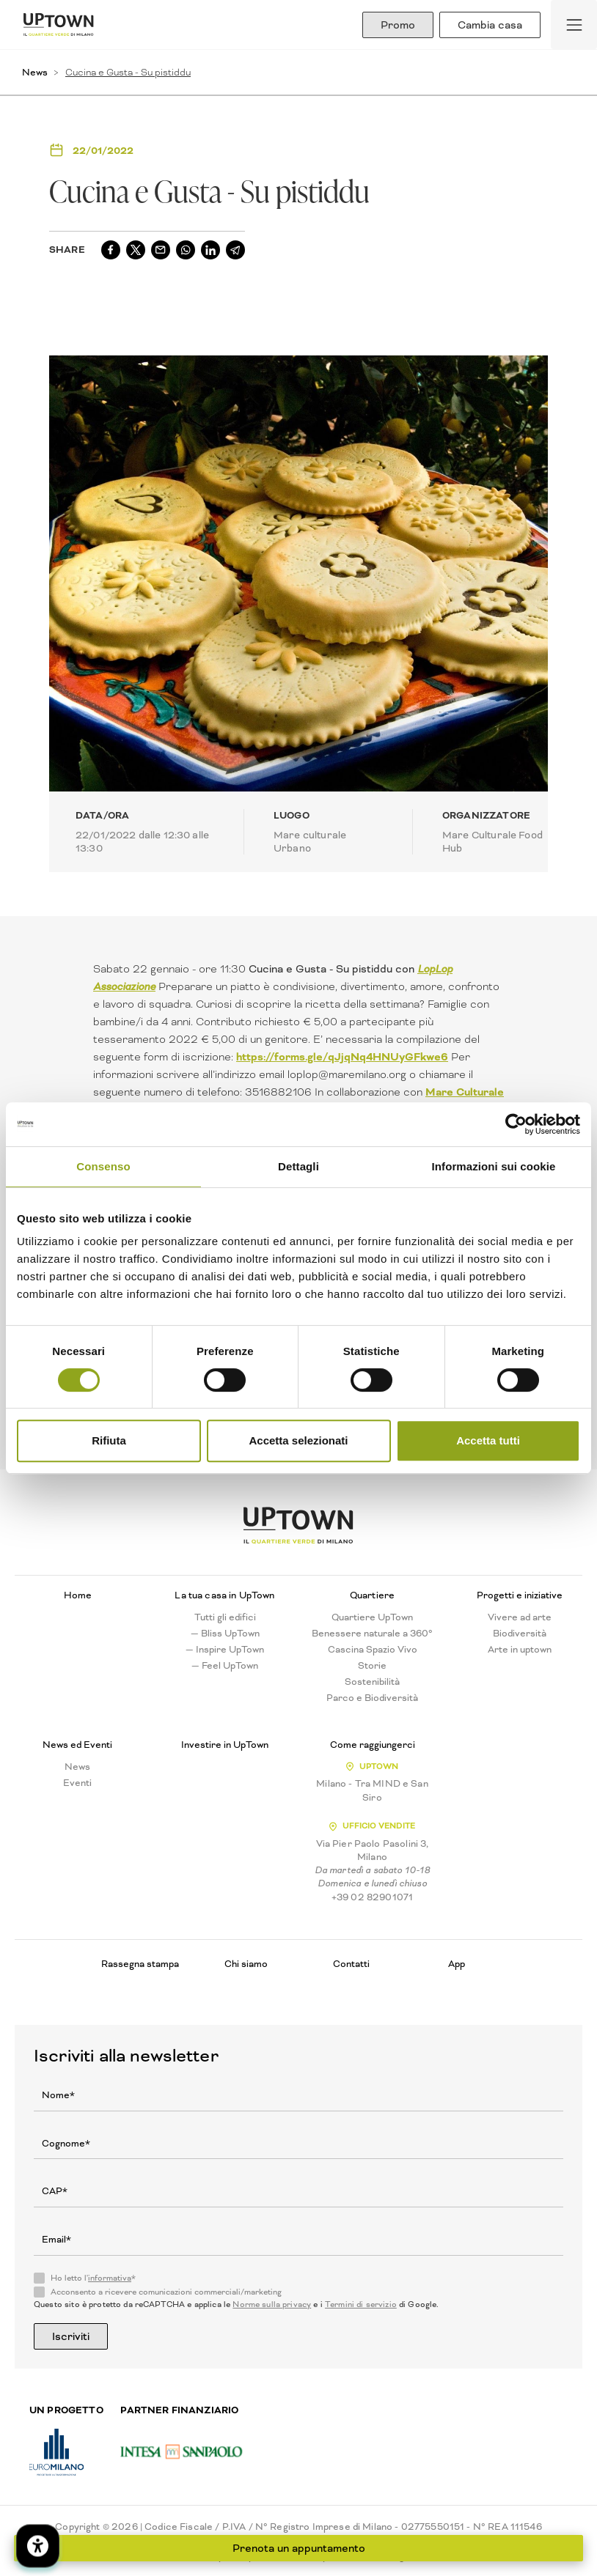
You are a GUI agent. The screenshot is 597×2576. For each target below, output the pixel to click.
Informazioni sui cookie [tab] (494, 1166)
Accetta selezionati (298, 1440)
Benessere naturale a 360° (372, 1633)
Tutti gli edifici (225, 1617)
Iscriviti (70, 2336)
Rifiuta (109, 1440)
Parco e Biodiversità (372, 1698)
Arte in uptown (520, 1650)
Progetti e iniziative (520, 1595)
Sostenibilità (372, 1682)
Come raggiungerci (372, 1745)
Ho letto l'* (93, 2278)
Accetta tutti (488, 1440)
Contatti (351, 1963)
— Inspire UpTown (225, 1650)
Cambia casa (490, 25)
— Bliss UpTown (225, 1633)
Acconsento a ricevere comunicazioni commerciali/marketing (166, 2292)
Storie (372, 1666)
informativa (109, 2278)
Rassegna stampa (140, 1963)
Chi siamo (246, 1963)
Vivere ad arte (520, 1617)
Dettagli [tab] (298, 1166)
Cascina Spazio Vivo (372, 1650)
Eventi (77, 1783)
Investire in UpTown (224, 1745)
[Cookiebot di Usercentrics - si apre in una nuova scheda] (516, 1124)
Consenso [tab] (103, 1166)
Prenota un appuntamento (298, 2548)
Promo (398, 25)
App (456, 1963)
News (35, 72)
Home (78, 1595)
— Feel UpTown (224, 1666)
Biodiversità (519, 1633)
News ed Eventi (77, 1745)
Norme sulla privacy (271, 2304)
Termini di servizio (361, 2304)
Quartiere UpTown (372, 1617)
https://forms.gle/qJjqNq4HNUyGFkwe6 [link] (342, 1056)
